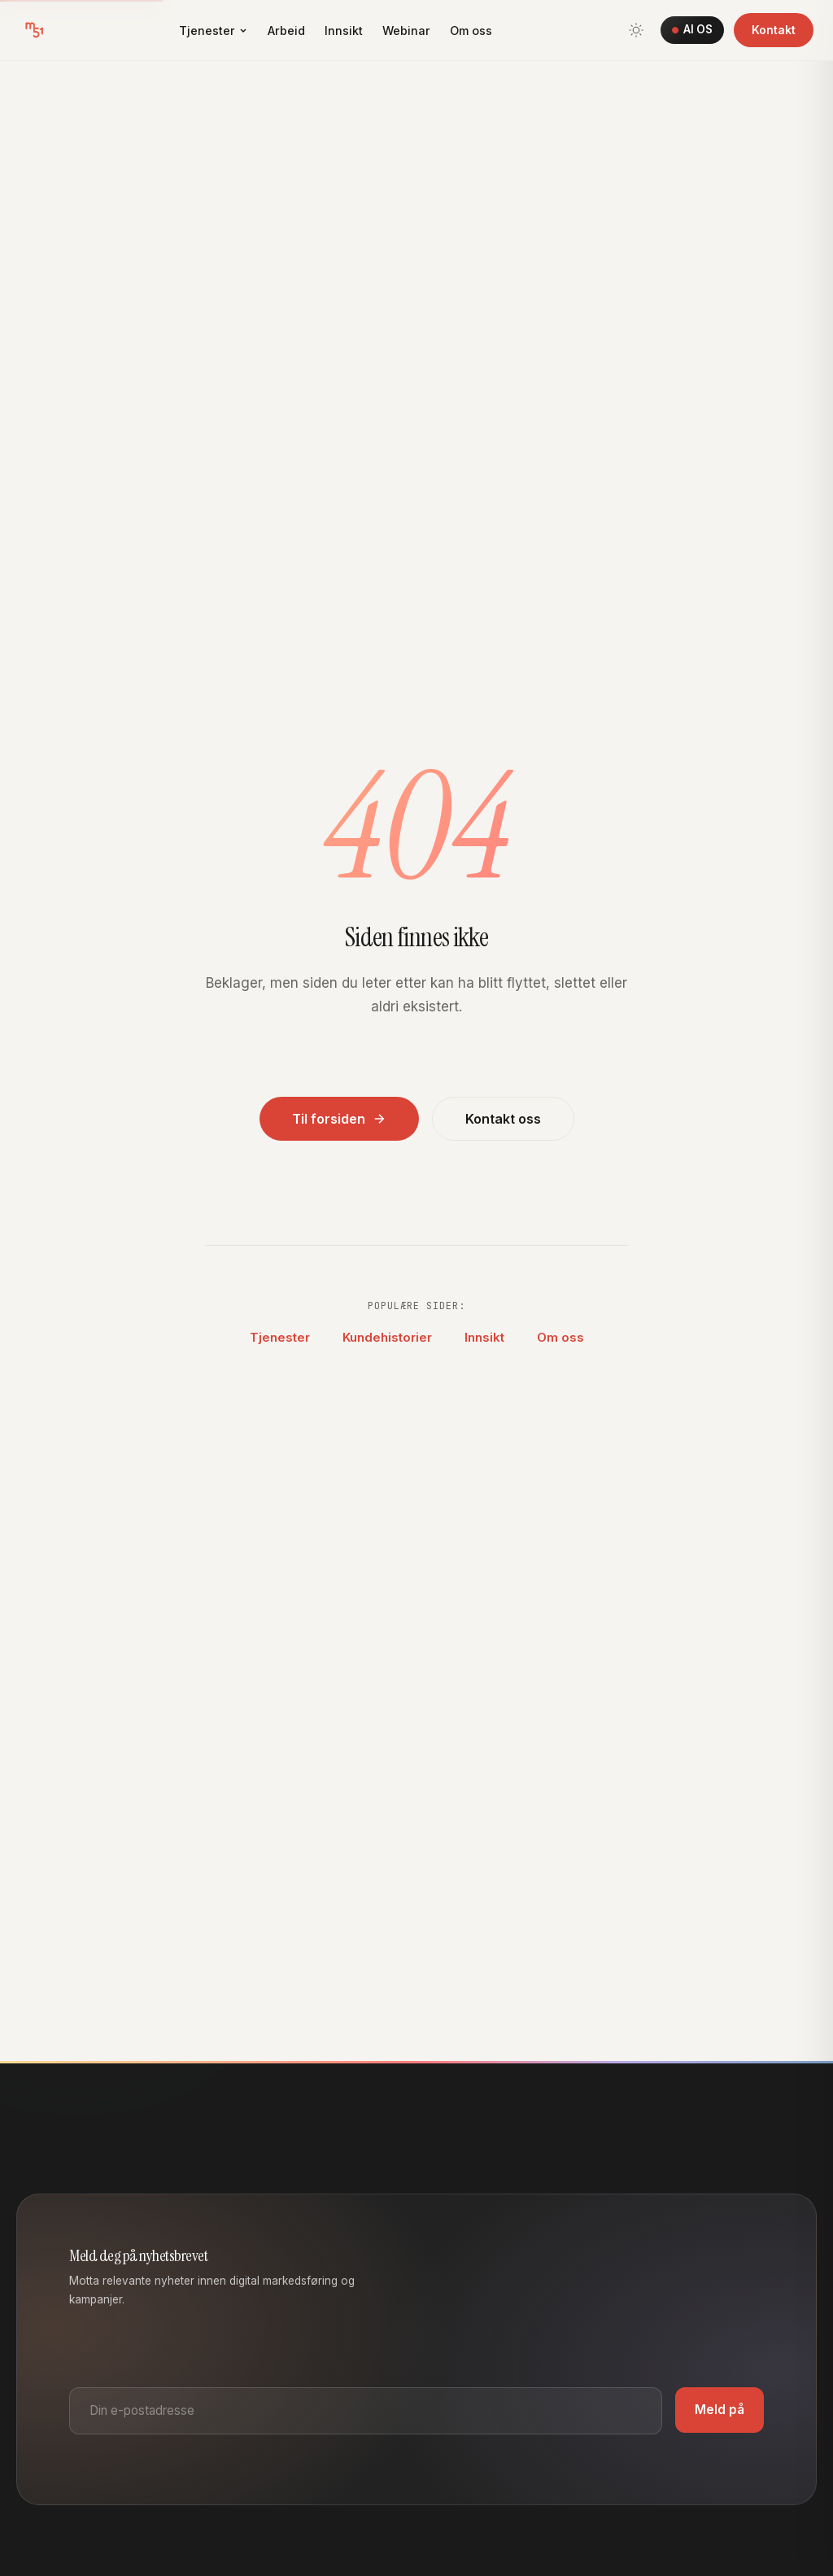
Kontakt (774, 30)
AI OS (692, 29)
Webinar (406, 30)
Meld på (719, 2409)
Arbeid (286, 30)
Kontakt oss (503, 1119)
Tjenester (213, 30)
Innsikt (344, 30)
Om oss (471, 30)
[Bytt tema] (636, 30)
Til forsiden (339, 1119)
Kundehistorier (387, 1337)
